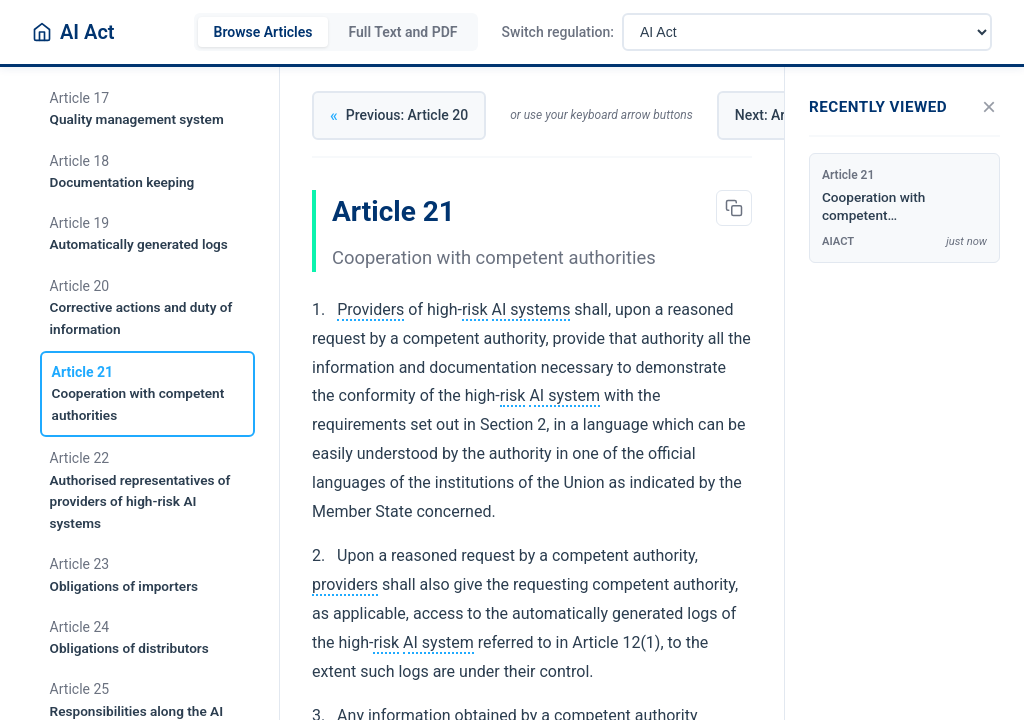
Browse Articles (263, 32)
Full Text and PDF (402, 32)
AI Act (87, 32)
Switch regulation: (558, 32)
